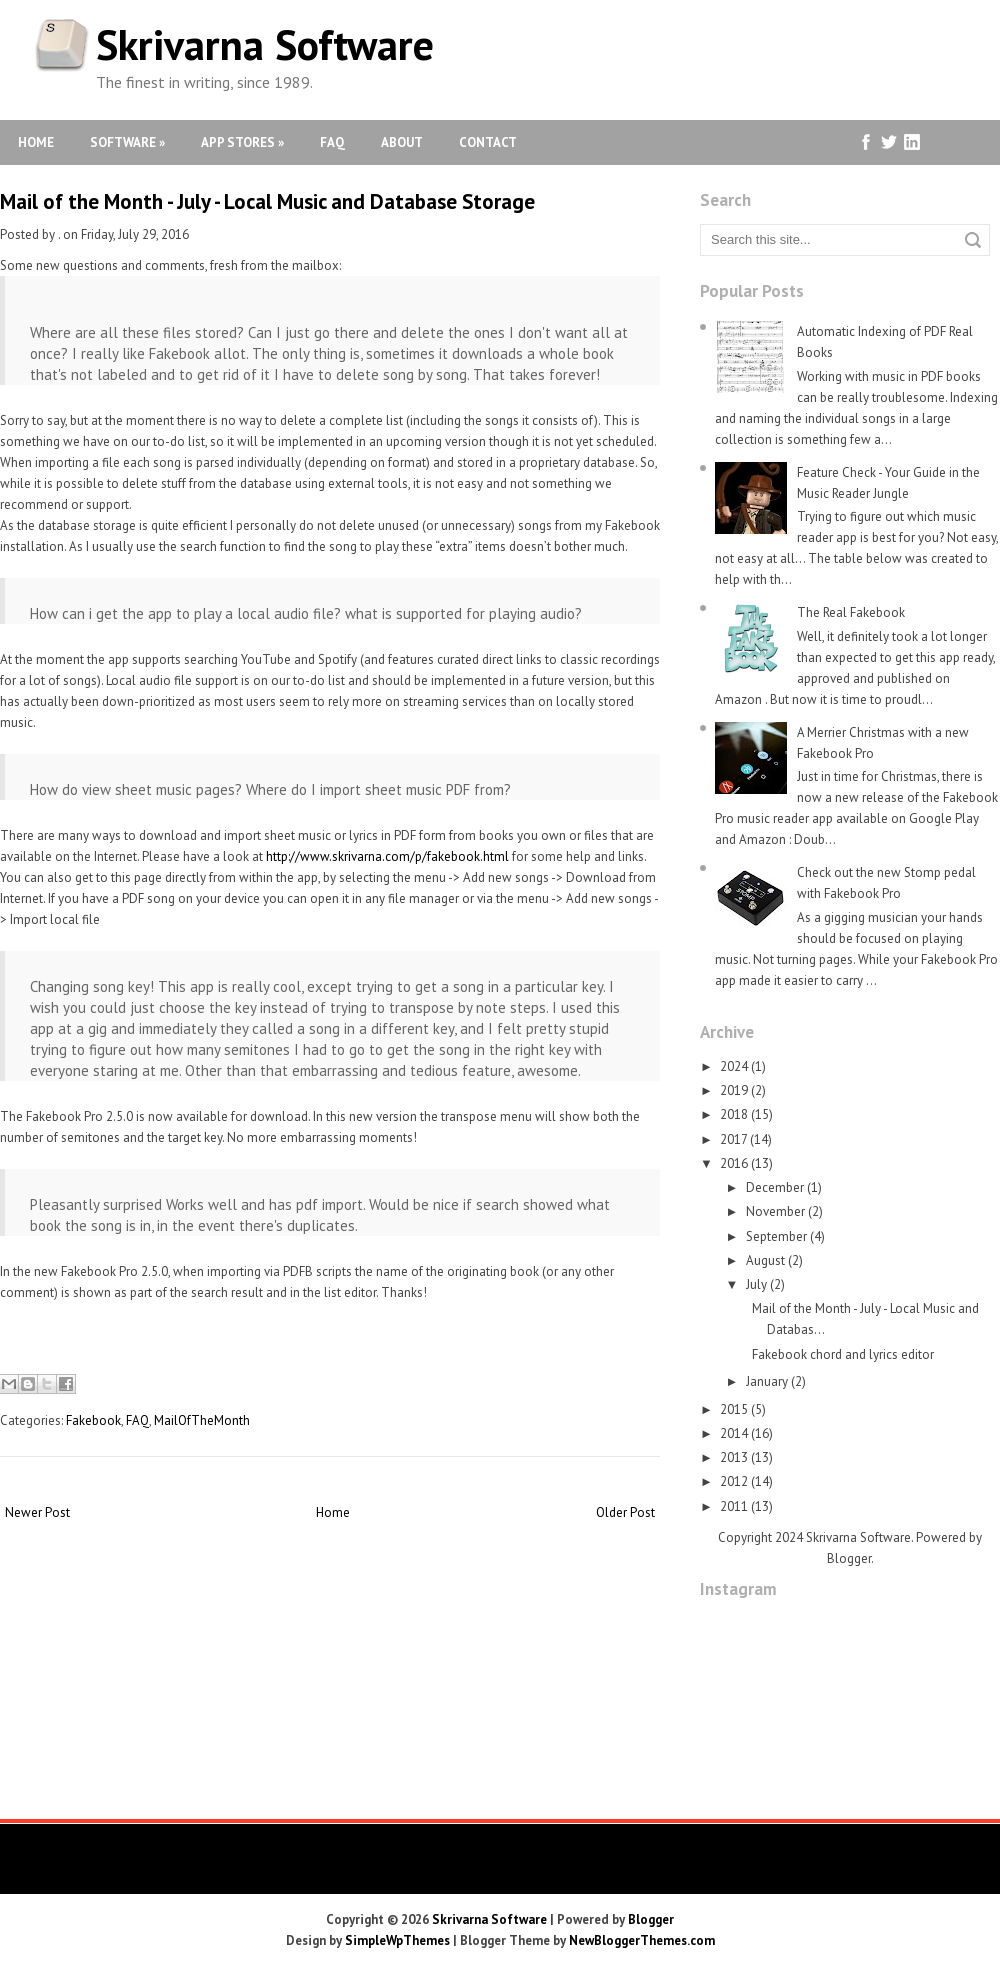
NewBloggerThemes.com (642, 1940)
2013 (734, 1457)
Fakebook (93, 1420)
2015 (734, 1409)
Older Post (625, 1512)
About (402, 142)
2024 (734, 1066)
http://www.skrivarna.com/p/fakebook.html (387, 856)
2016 (734, 1163)
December (775, 1187)
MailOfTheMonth (202, 1420)
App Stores (242, 142)
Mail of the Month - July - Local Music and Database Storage (267, 201)
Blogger (849, 1558)
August (765, 1260)
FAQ (332, 142)
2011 (734, 1506)
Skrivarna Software (265, 44)
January (767, 1381)
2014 (734, 1433)
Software (127, 142)
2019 (734, 1090)
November (775, 1211)
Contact (488, 142)
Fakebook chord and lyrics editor (843, 1354)
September (776, 1236)
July (756, 1284)
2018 (734, 1114)
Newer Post (37, 1512)
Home (36, 142)
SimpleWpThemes (397, 1940)
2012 (734, 1481)
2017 (733, 1139)
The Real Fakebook (851, 612)
